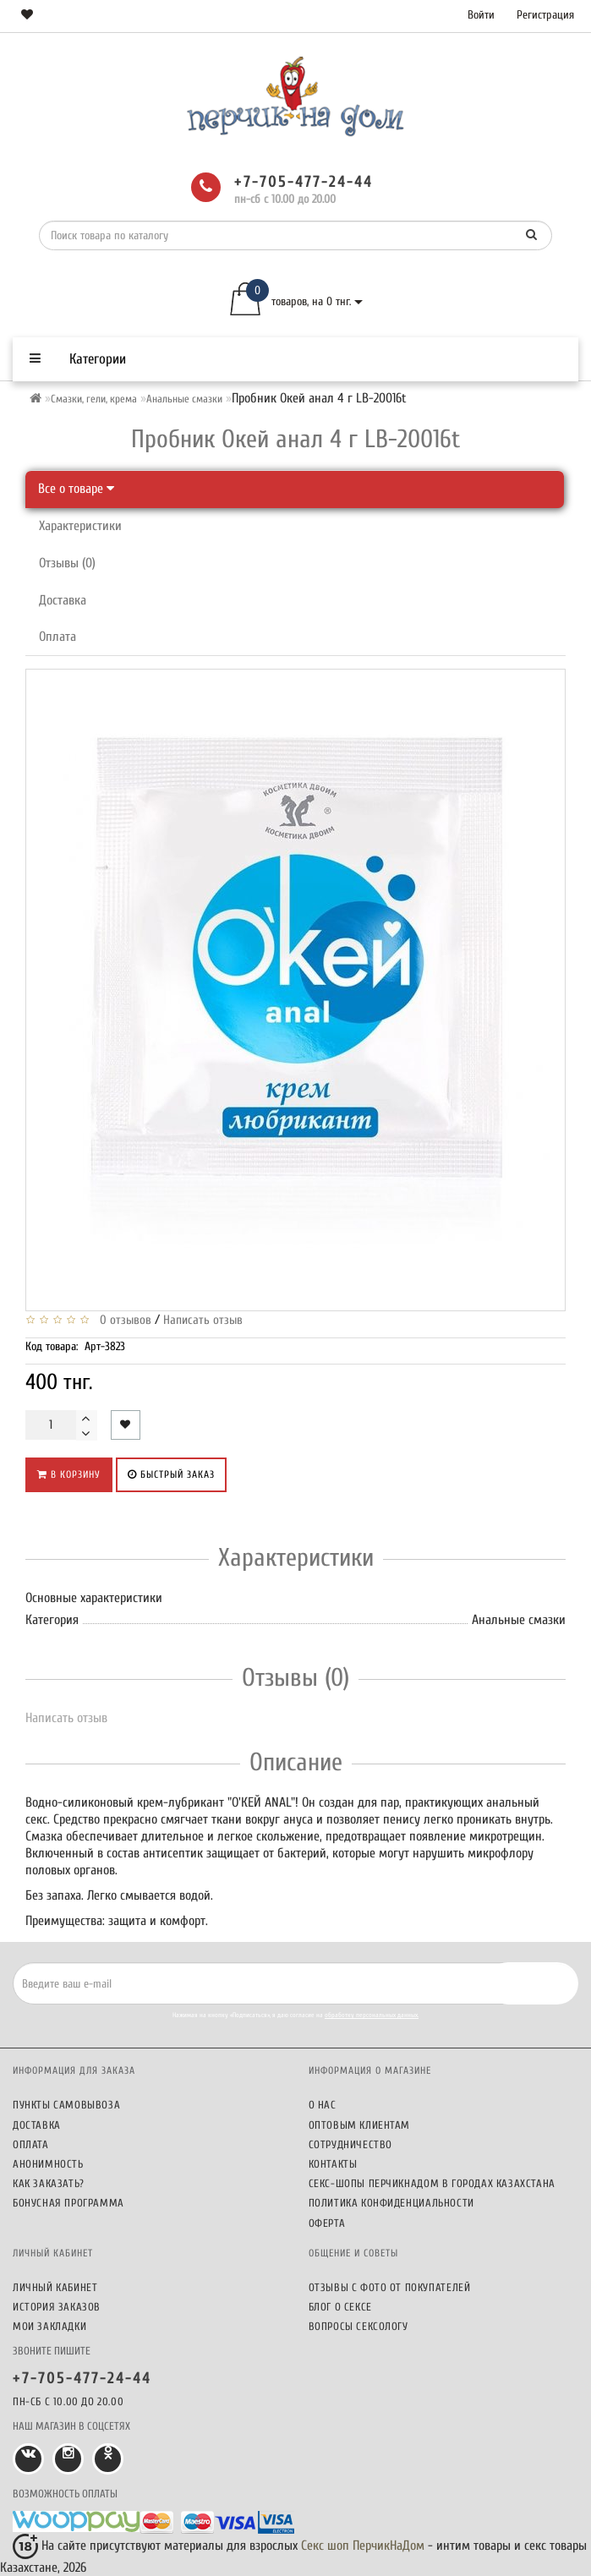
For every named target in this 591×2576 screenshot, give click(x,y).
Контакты (333, 2164)
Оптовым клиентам (360, 2125)
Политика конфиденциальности (391, 2202)
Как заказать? (49, 2183)
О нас (323, 2104)
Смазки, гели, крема (94, 398)
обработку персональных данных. (372, 2015)
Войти (481, 15)
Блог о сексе (340, 2306)
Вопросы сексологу (358, 2326)
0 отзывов (122, 1320)
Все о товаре (76, 488)
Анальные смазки (184, 398)
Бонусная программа (68, 2202)
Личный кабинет (55, 2287)
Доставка (62, 600)
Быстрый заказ (171, 1474)
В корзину (69, 1474)
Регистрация (545, 15)
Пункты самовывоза (66, 2104)
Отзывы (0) (67, 563)
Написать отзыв (203, 1320)
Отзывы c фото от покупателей (390, 2287)
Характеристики (80, 525)
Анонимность (48, 2164)
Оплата (57, 636)
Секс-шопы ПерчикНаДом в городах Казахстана (432, 2183)
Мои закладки (49, 2326)
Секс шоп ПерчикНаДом (362, 2545)
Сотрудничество (350, 2144)
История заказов (57, 2306)
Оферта (327, 2223)
